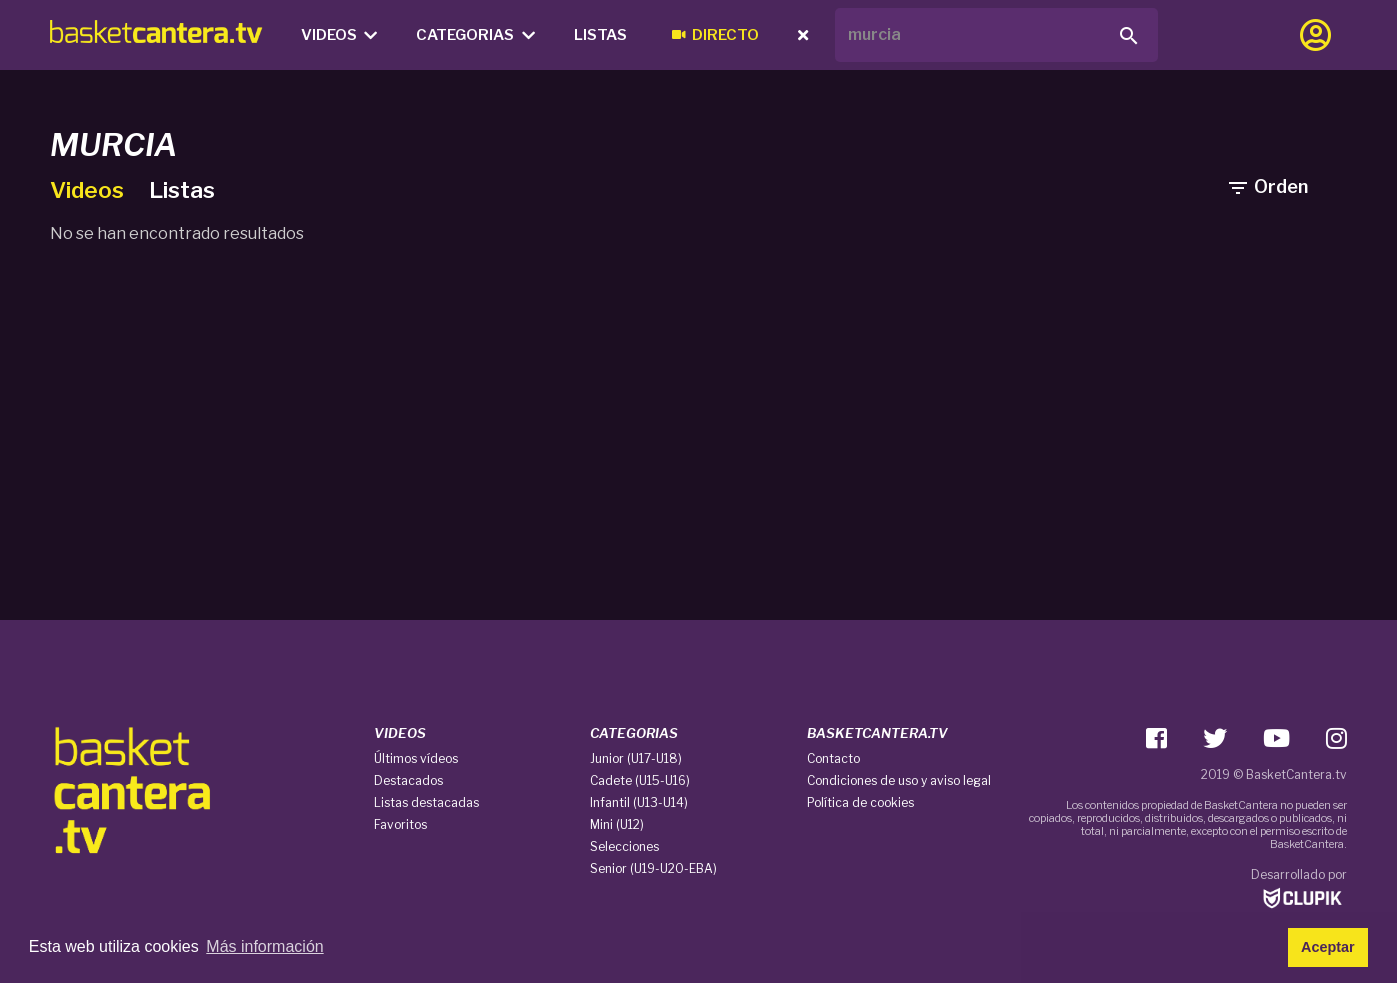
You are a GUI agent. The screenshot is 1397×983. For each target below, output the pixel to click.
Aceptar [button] (1328, 947)
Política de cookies (860, 802)
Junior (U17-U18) (636, 758)
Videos (339, 35)
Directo (715, 35)
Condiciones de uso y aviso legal (899, 780)
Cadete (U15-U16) (640, 780)
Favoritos (400, 824)
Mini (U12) (617, 824)
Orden (1267, 187)
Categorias (475, 35)
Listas (600, 35)
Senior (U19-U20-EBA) (653, 868)
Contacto (833, 758)
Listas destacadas (426, 802)
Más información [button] (264, 946)
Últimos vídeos (416, 758)
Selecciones (624, 846)
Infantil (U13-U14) (639, 802)
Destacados (408, 780)
